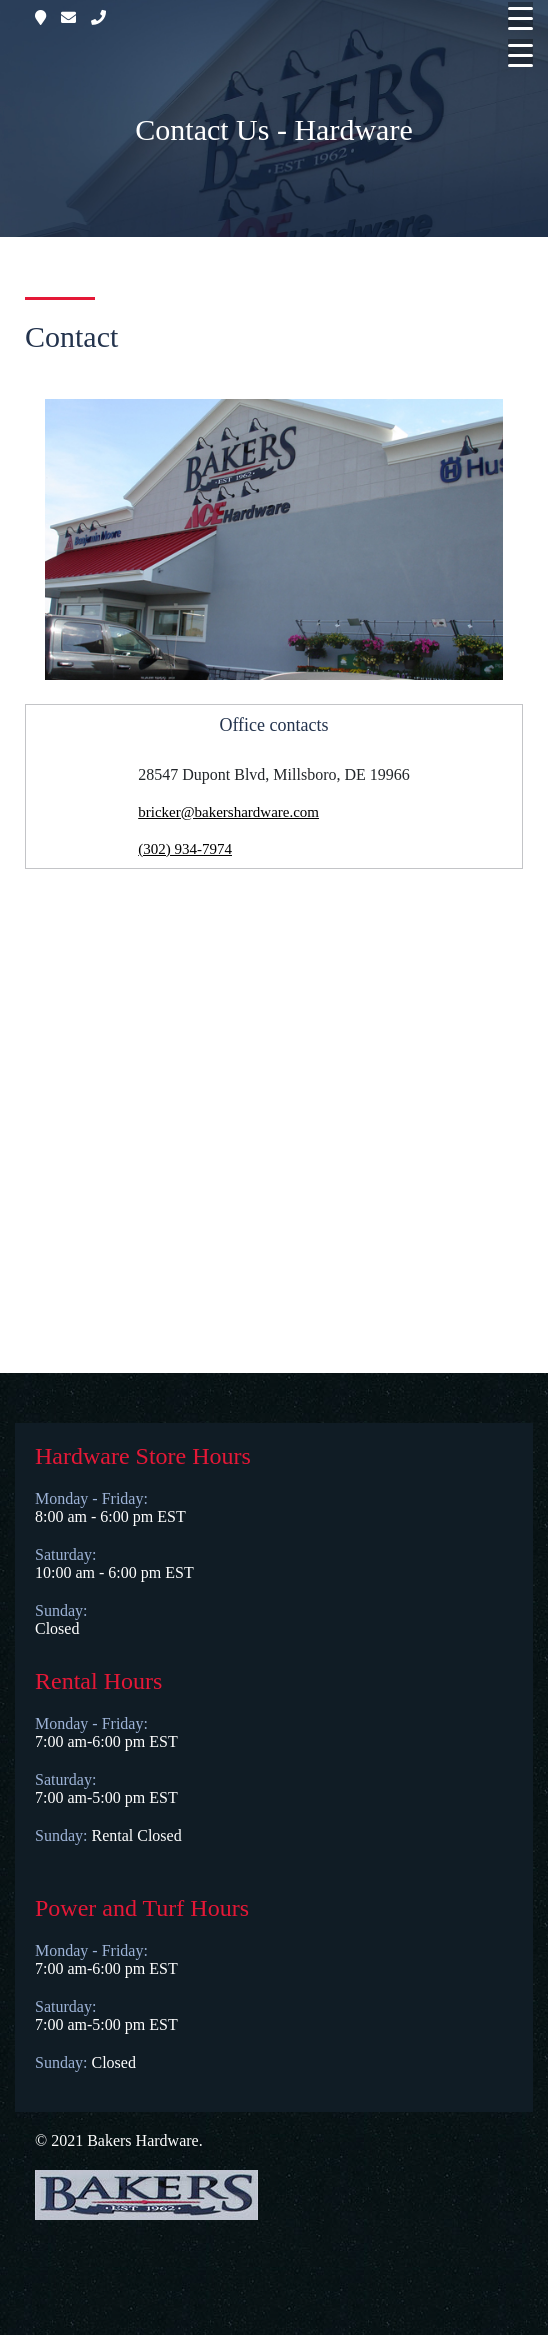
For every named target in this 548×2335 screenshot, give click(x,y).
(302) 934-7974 (185, 849)
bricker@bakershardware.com (228, 812)
